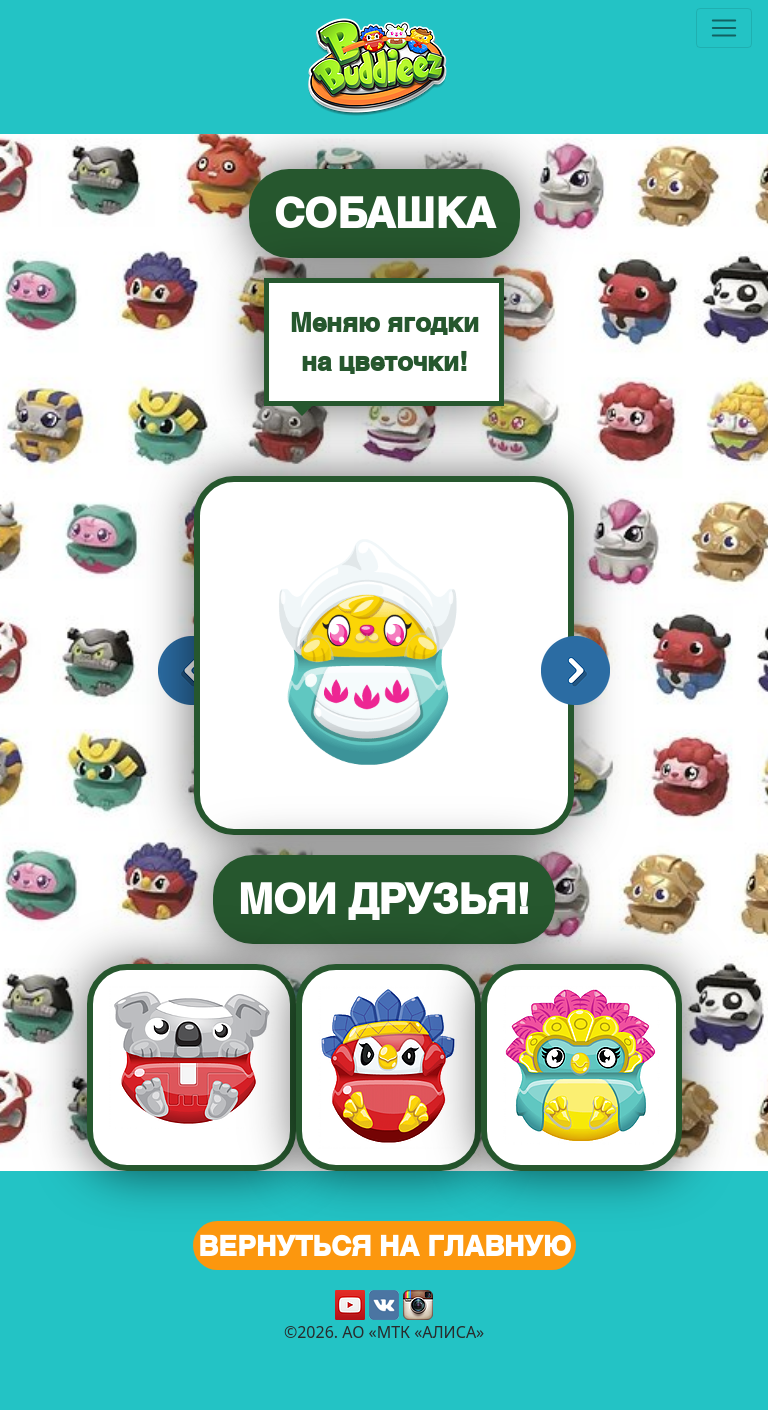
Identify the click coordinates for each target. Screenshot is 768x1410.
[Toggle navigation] (724, 28)
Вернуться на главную (384, 1245)
